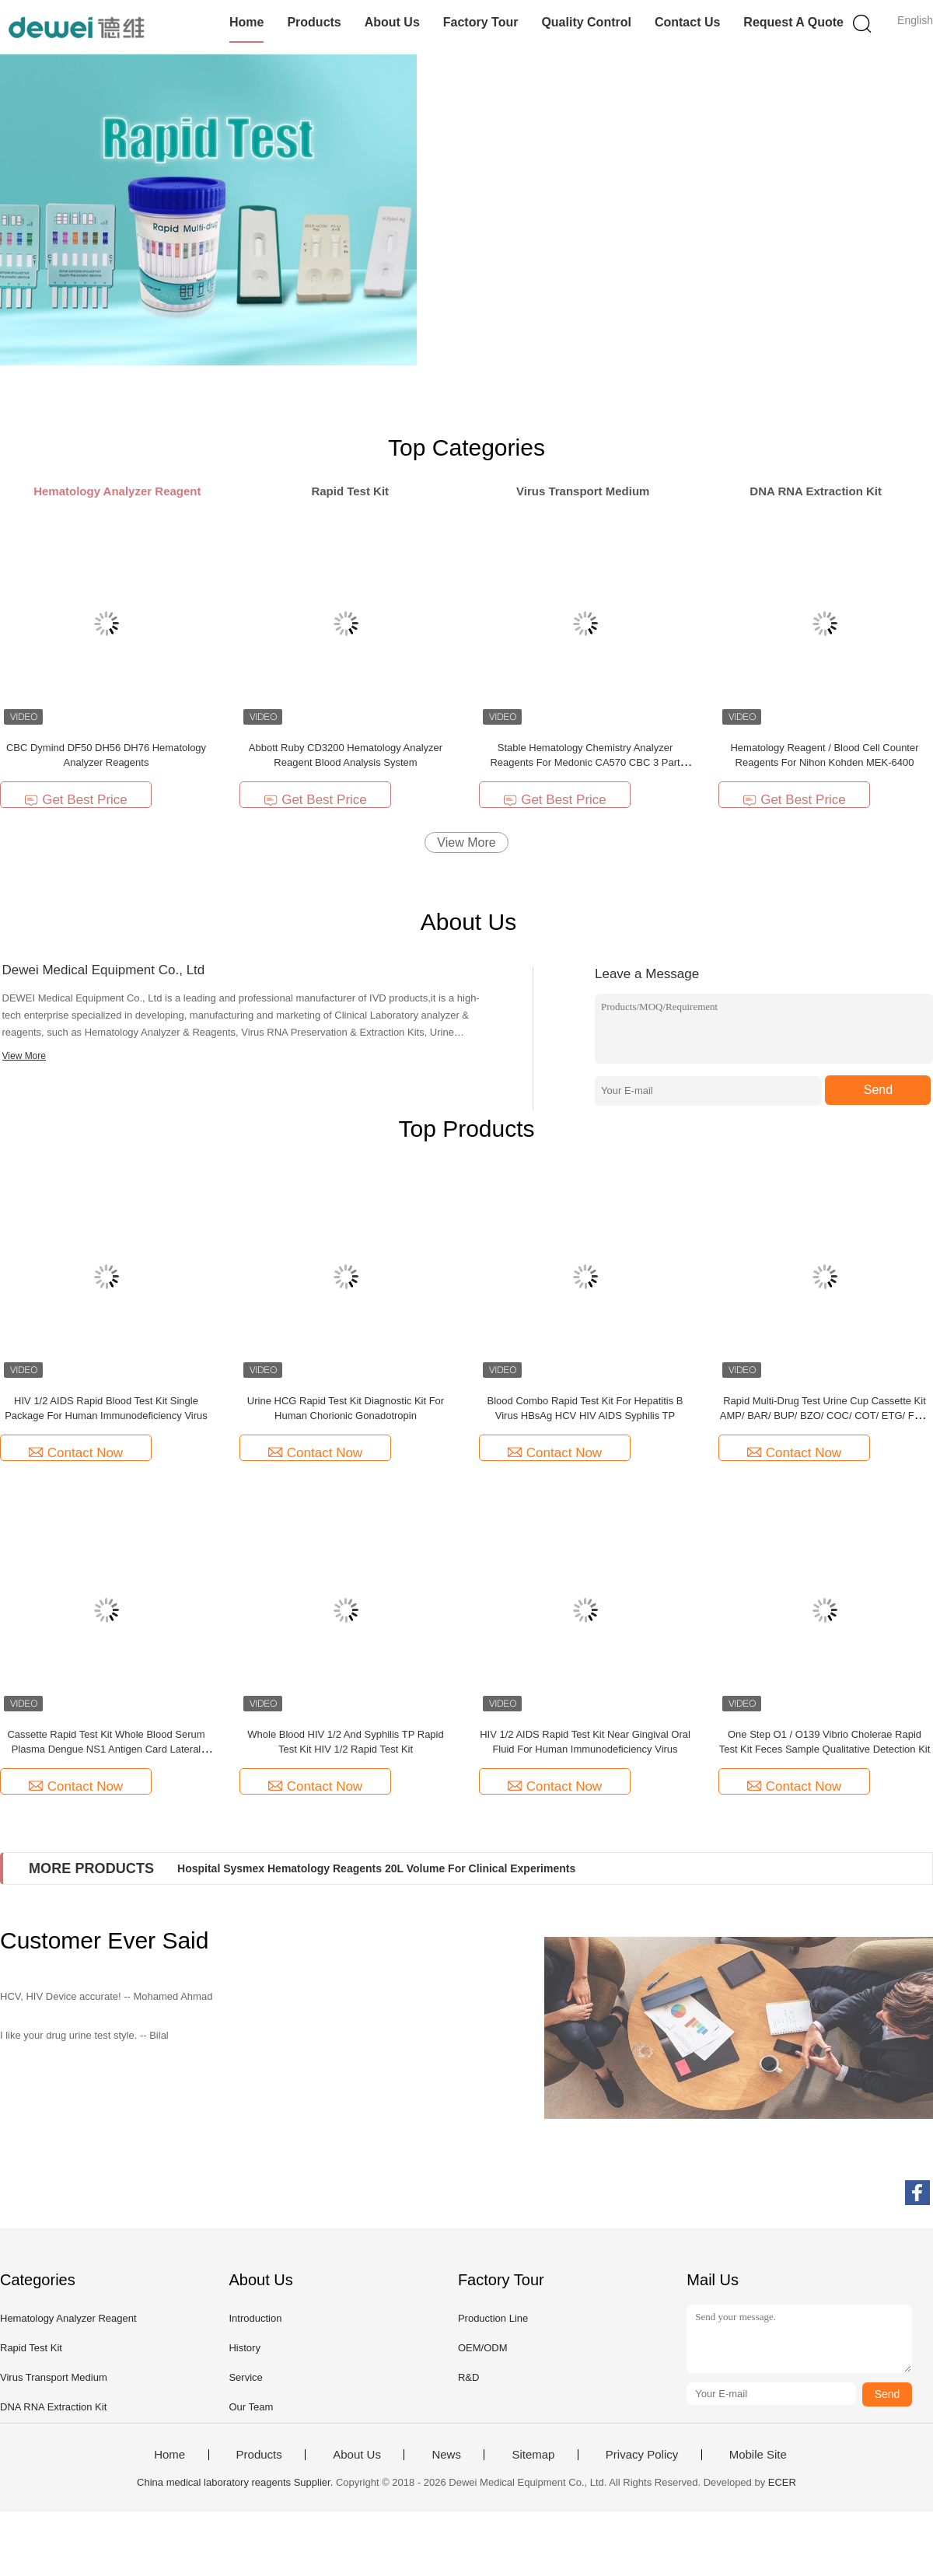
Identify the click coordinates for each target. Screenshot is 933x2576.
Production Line (493, 2318)
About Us (392, 22)
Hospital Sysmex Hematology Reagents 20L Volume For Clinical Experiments (376, 1868)
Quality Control (586, 22)
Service (245, 2377)
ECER (782, 2482)
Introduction (255, 2318)
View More (466, 842)
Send (878, 1089)
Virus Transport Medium (53, 2377)
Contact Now (76, 1452)
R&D (468, 2377)
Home (246, 22)
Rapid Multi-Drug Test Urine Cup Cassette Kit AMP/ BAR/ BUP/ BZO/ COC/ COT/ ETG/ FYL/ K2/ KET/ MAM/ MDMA (824, 1415)
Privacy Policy (642, 2454)
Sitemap (533, 2454)
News (446, 2454)
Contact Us (687, 22)
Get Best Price (76, 799)
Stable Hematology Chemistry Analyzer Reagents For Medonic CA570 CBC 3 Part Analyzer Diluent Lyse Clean (585, 762)
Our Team (251, 2407)
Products (314, 22)
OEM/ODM (483, 2348)
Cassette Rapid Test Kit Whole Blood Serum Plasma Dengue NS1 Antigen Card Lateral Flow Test (105, 1749)
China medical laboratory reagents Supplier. (236, 2482)
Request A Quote (793, 22)
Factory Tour (481, 22)
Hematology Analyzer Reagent (68, 2318)
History (244, 2348)
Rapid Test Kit (31, 2348)
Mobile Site (758, 2454)
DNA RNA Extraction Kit (53, 2407)
